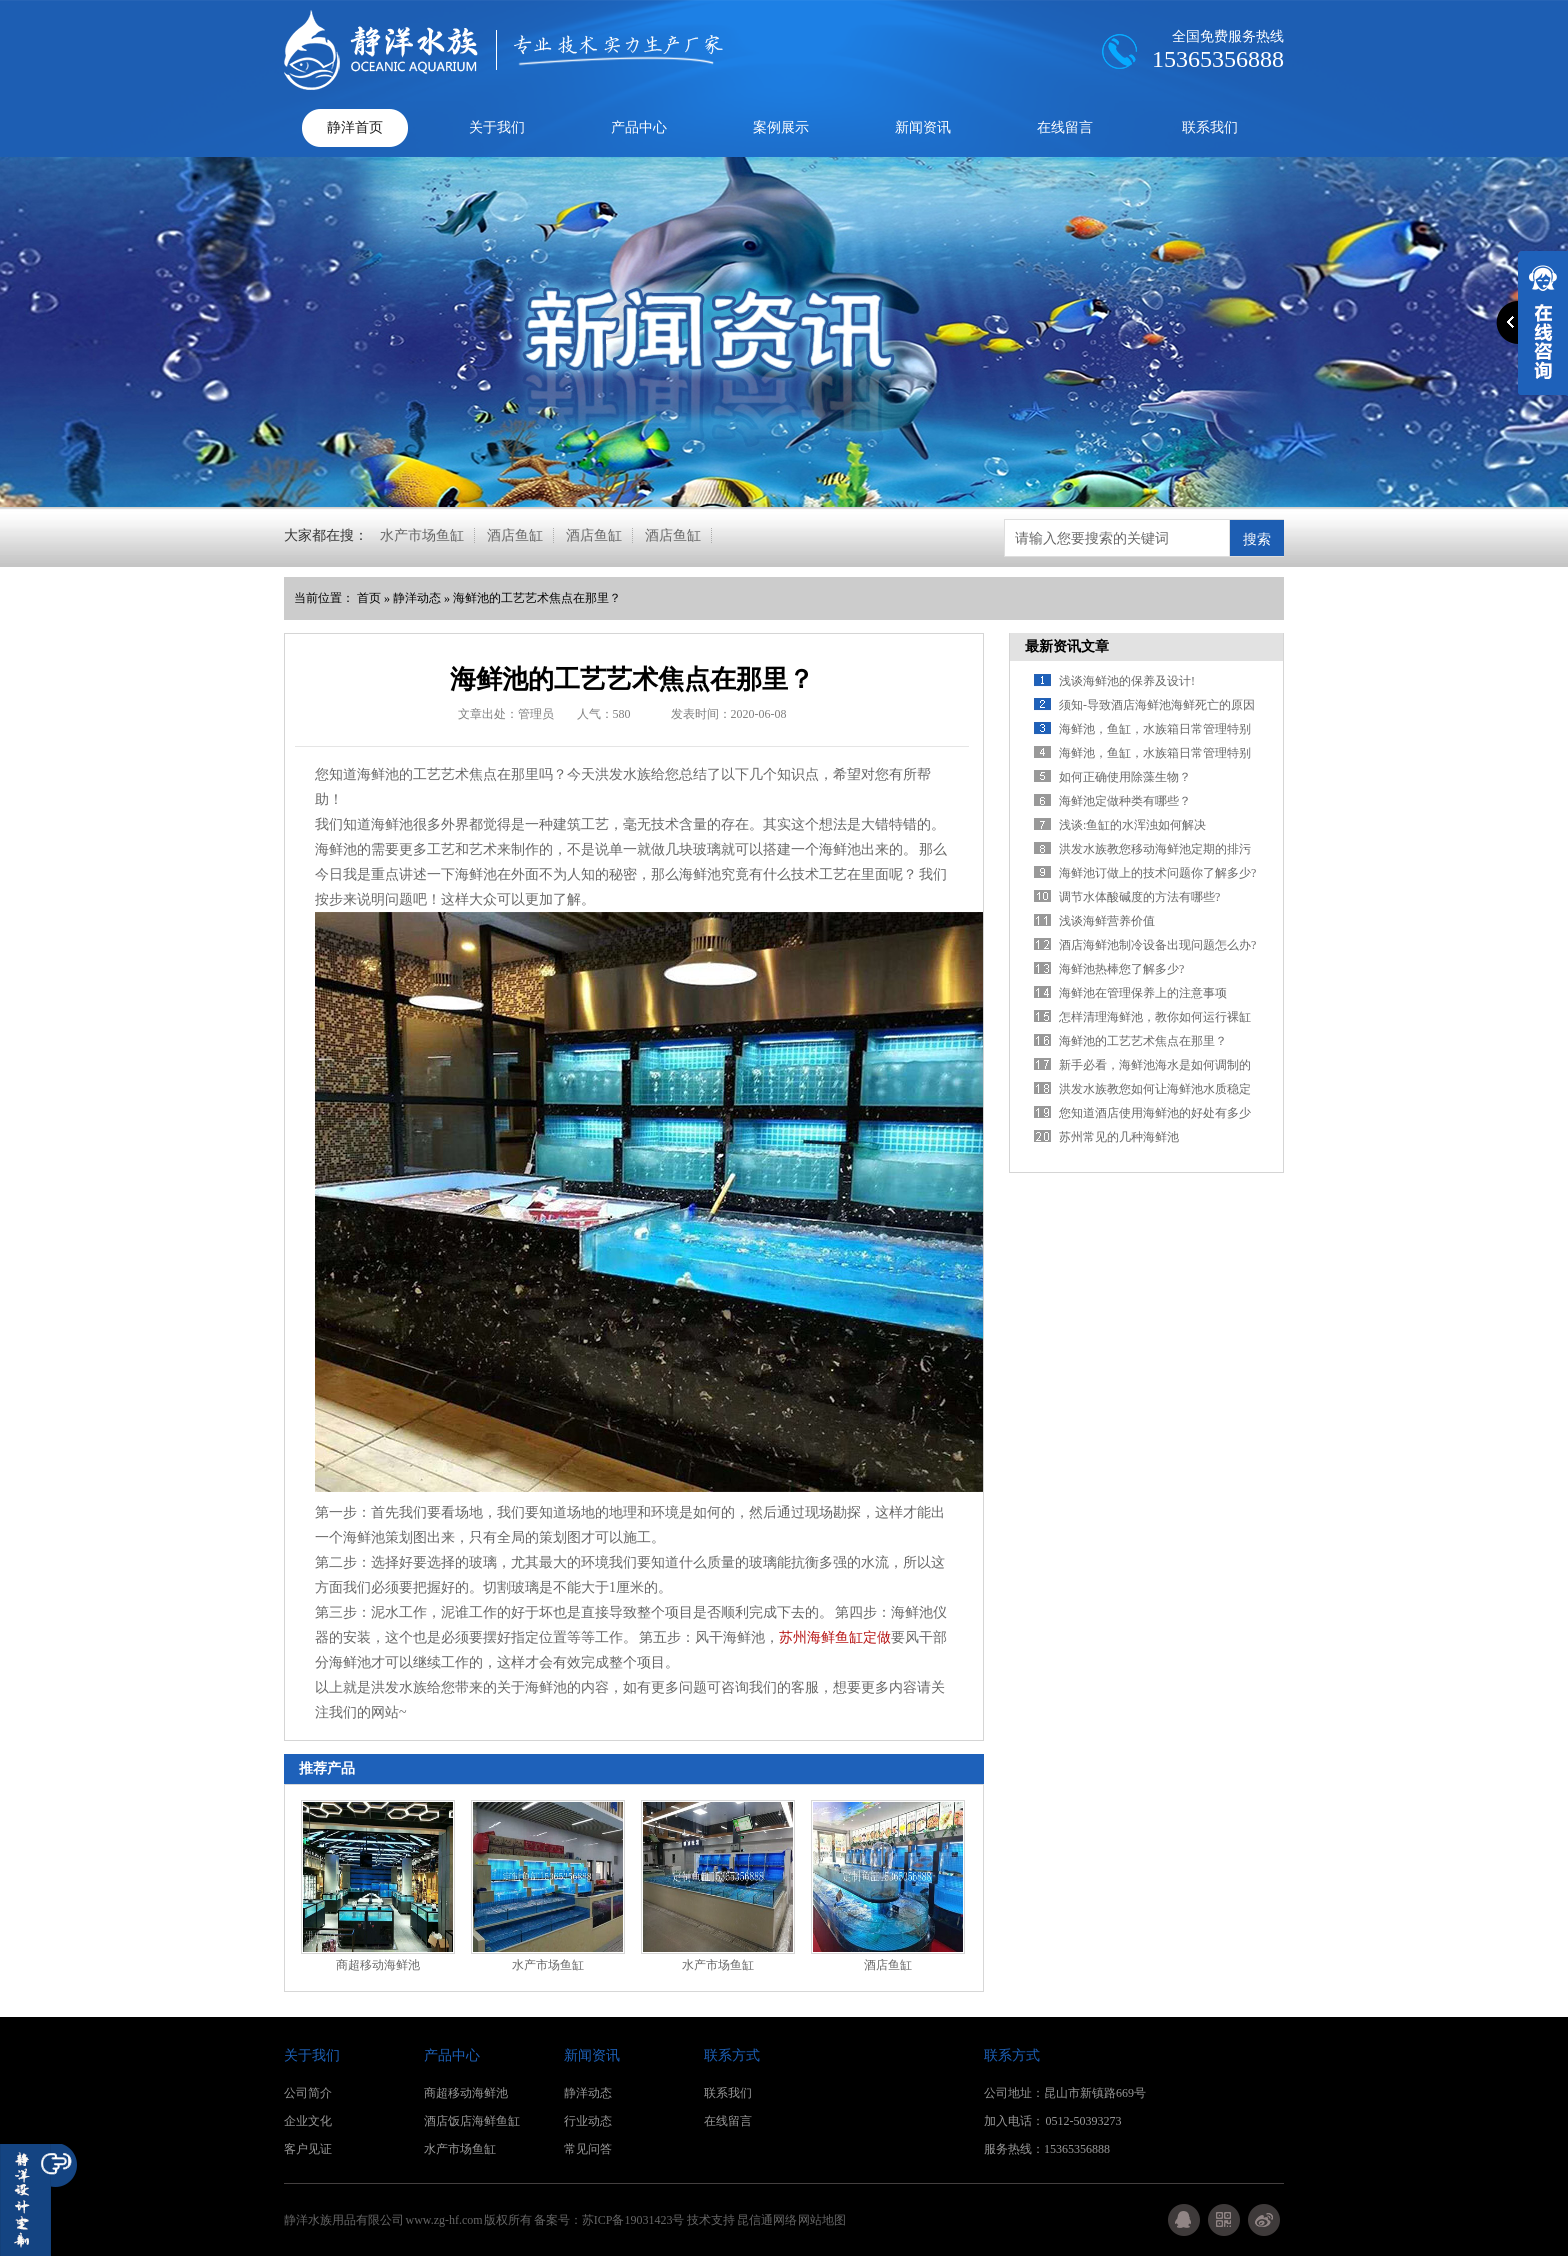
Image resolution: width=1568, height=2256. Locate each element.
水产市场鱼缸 (422, 535)
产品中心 (639, 127)
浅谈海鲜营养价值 (1107, 921)
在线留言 (1065, 127)
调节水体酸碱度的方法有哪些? (1139, 897)
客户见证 (308, 2149)
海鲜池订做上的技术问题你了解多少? (1157, 873)
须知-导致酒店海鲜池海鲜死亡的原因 (1157, 705)
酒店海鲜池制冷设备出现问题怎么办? (1157, 945)
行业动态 (588, 2121)
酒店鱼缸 (515, 535)
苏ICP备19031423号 (633, 2220)
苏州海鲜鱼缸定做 (835, 1637)
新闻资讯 (923, 127)
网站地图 (822, 2220)
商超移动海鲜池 (378, 1965)
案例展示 (781, 127)
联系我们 (1210, 127)
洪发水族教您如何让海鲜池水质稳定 (1155, 1089)
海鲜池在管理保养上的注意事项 (1143, 993)
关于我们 (497, 127)
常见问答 (588, 2149)
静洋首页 (355, 127)
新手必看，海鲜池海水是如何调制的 (1155, 1065)
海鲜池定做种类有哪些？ (1125, 801)
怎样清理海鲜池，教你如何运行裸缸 (1155, 1017)
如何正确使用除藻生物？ (1125, 777)
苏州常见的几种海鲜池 (1119, 1137)
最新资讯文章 (1067, 646)
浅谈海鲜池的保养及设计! (1127, 681)
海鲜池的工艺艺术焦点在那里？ (537, 598)
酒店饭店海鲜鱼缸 (472, 2121)
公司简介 (308, 2093)
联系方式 (732, 2055)
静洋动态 (417, 598)
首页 (369, 598)
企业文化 (308, 2121)
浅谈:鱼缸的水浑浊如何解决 (1132, 825)
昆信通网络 (767, 2220)
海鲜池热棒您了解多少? (1121, 969)
